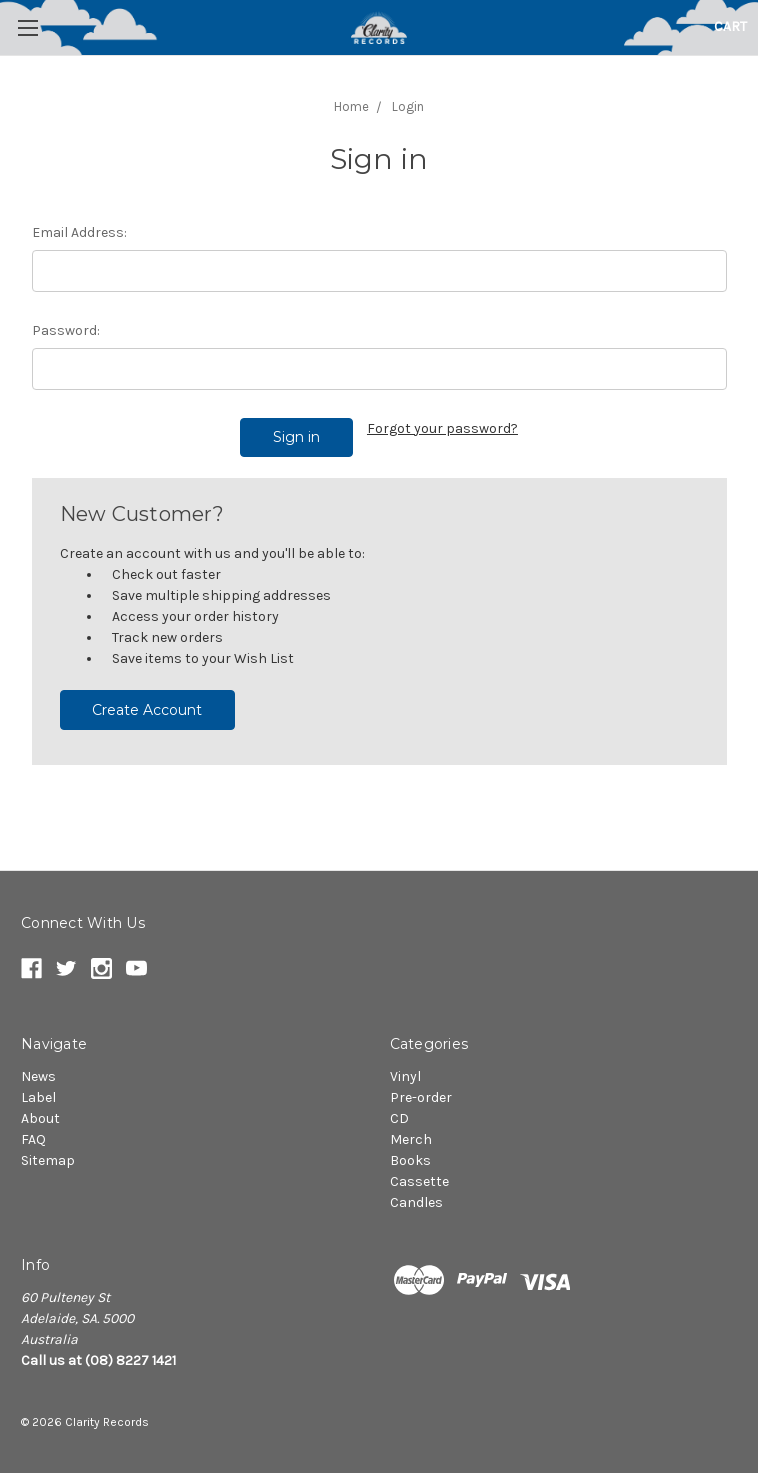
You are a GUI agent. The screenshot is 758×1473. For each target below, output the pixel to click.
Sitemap (48, 1160)
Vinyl (405, 1076)
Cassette (419, 1181)
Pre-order (421, 1097)
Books (410, 1160)
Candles (416, 1202)
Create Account (147, 710)
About (40, 1118)
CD (399, 1118)
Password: (66, 330)
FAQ (33, 1139)
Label (38, 1097)
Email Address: (79, 232)
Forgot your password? (442, 428)
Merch (411, 1139)
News (38, 1076)
